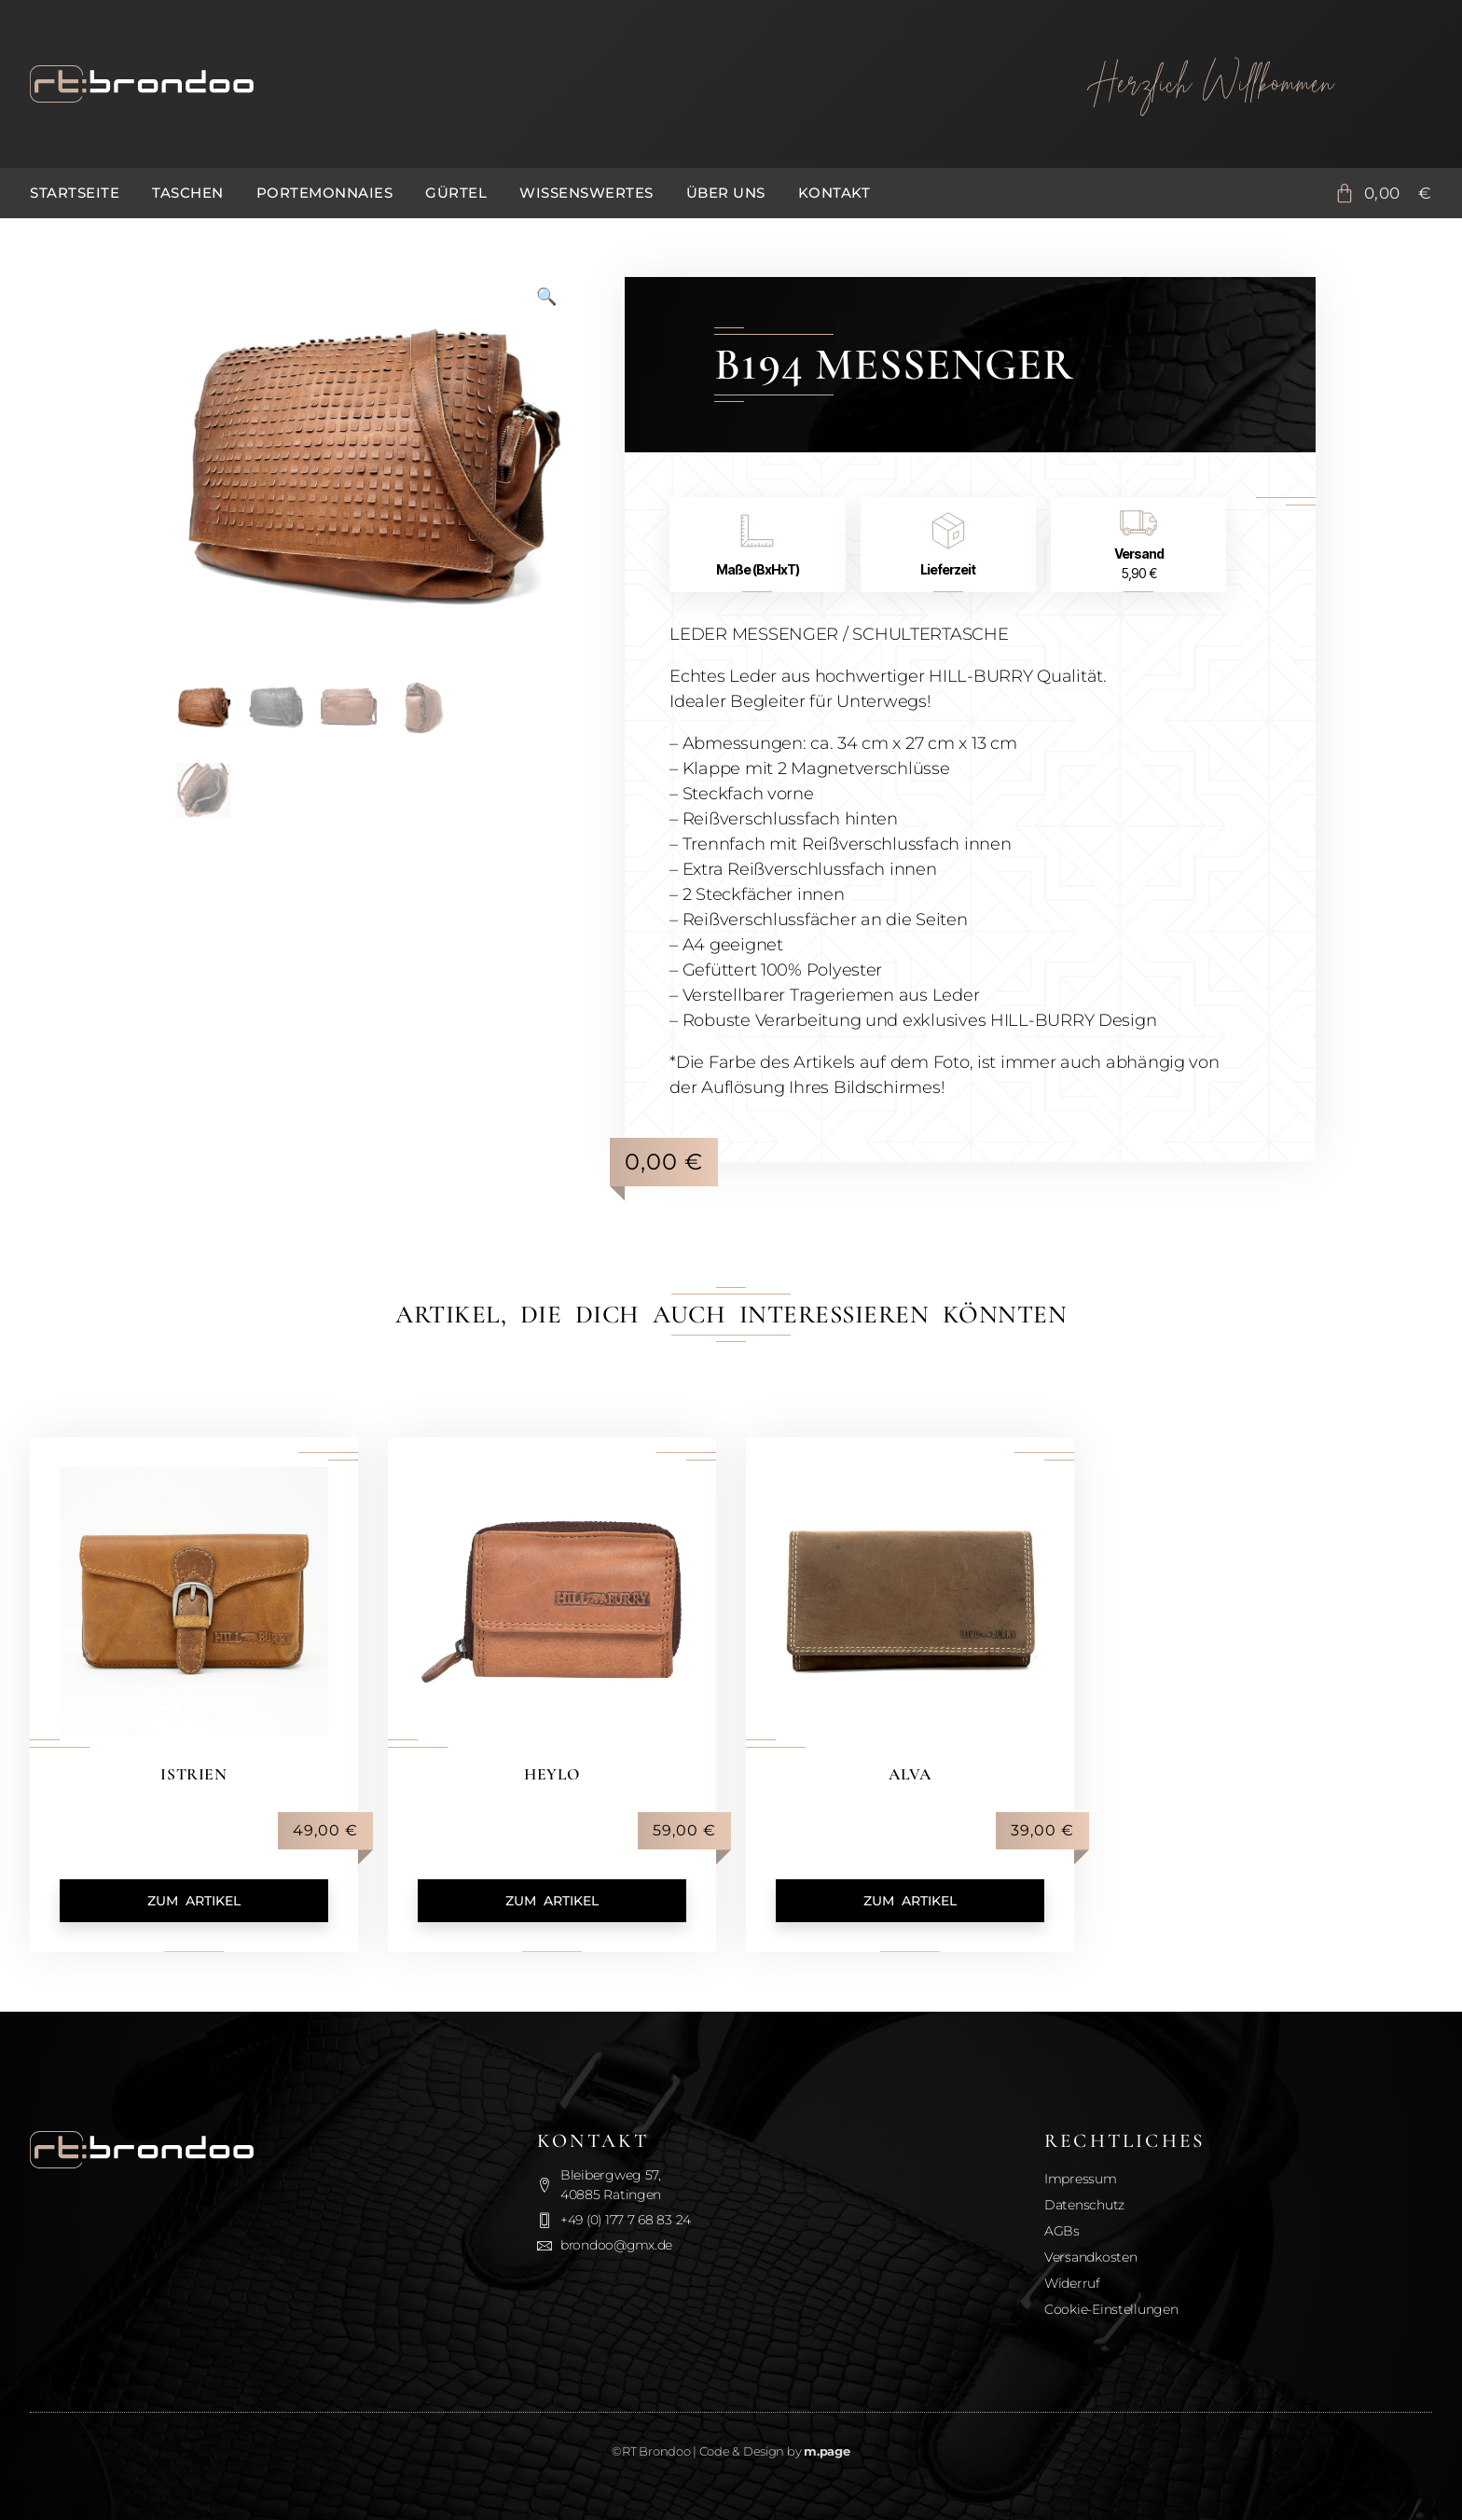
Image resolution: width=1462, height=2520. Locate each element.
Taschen (188, 192)
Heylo (552, 1774)
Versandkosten (1091, 2257)
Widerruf (1072, 2283)
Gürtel (456, 192)
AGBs (1062, 2230)
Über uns (725, 192)
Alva (909, 1774)
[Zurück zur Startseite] (506, 84)
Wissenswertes (586, 192)
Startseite (74, 192)
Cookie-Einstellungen (1111, 2309)
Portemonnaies (324, 192)
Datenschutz (1084, 2204)
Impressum (1080, 2178)
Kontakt (834, 192)
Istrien (194, 1774)
